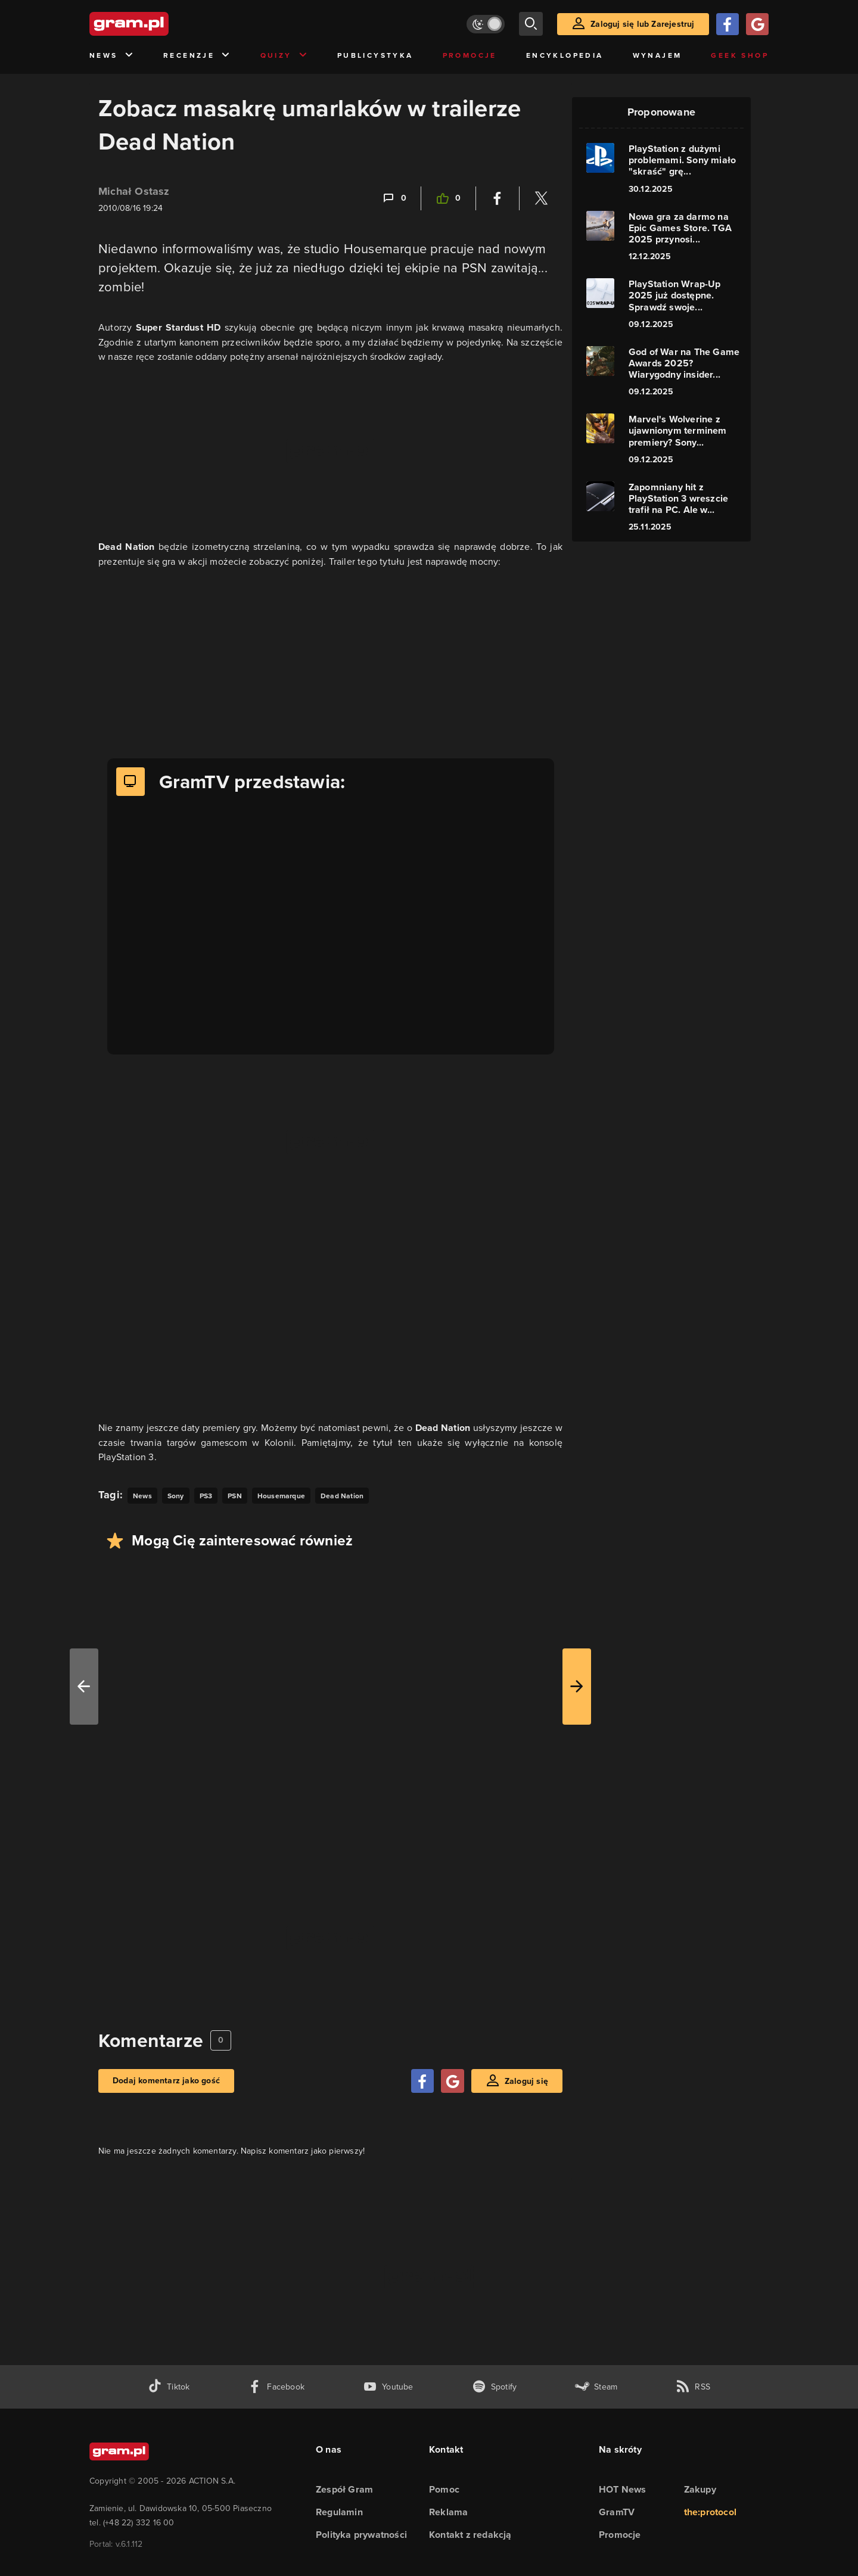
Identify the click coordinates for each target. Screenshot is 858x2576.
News (111, 55)
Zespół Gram (344, 2489)
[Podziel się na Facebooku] (497, 198)
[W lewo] (84, 1686)
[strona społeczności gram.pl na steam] (596, 2387)
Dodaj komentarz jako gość (166, 2080)
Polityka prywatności (361, 2534)
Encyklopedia (565, 55)
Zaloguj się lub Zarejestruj (642, 24)
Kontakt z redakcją (470, 2534)
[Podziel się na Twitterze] (541, 198)
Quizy (284, 55)
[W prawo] (576, 1686)
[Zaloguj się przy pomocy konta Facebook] (727, 24)
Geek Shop (740, 55)
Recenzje (197, 55)
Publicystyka (375, 55)
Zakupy (700, 2489)
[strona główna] (158, 24)
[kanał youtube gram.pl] (388, 2387)
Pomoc (444, 2489)
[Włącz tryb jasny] (486, 24)
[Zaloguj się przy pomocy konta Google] (757, 24)
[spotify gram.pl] (494, 2387)
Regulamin (339, 2512)
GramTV (617, 2512)
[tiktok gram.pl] (168, 2387)
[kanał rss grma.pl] (693, 2387)
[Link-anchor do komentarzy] (394, 198)
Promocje (470, 55)
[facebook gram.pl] (276, 2387)
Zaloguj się (526, 2081)
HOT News (622, 2489)
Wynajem (657, 55)
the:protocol (710, 2512)
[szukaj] (531, 24)
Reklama (448, 2512)
